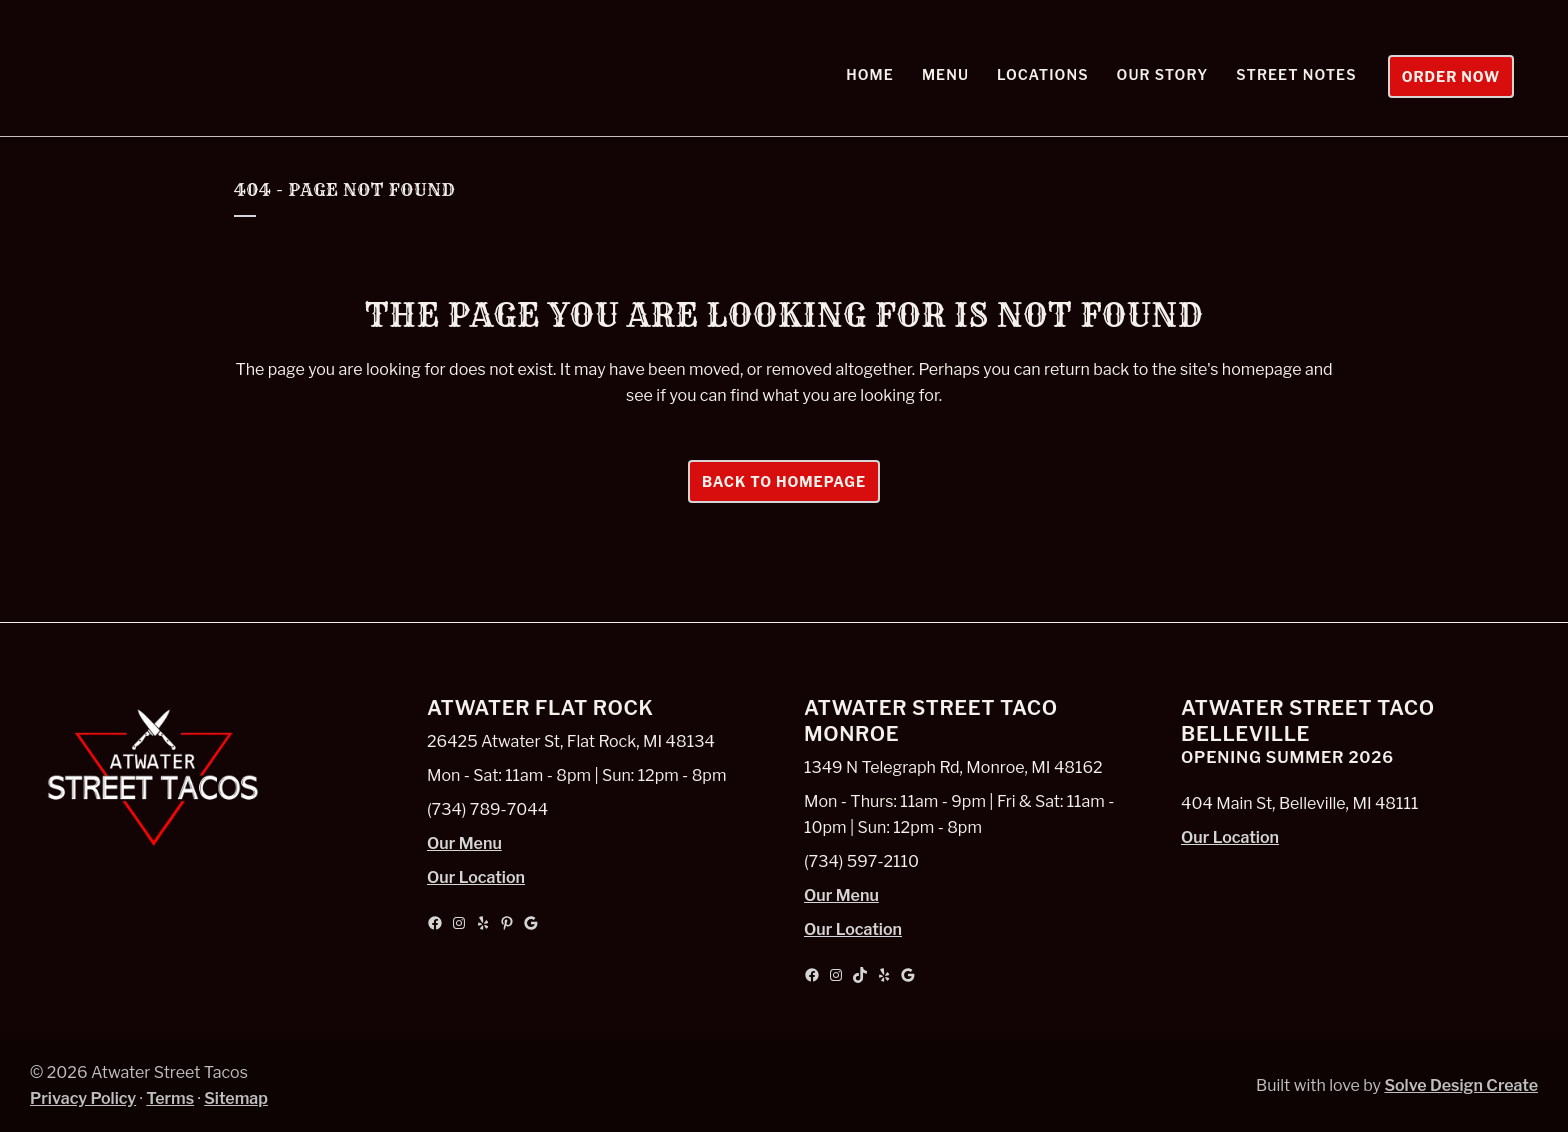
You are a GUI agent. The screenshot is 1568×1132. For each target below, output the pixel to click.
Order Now (1442, 76)
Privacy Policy (83, 1098)
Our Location (476, 877)
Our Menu (464, 843)
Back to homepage (784, 481)
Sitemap (236, 1098)
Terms (170, 1098)
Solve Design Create (1461, 1085)
